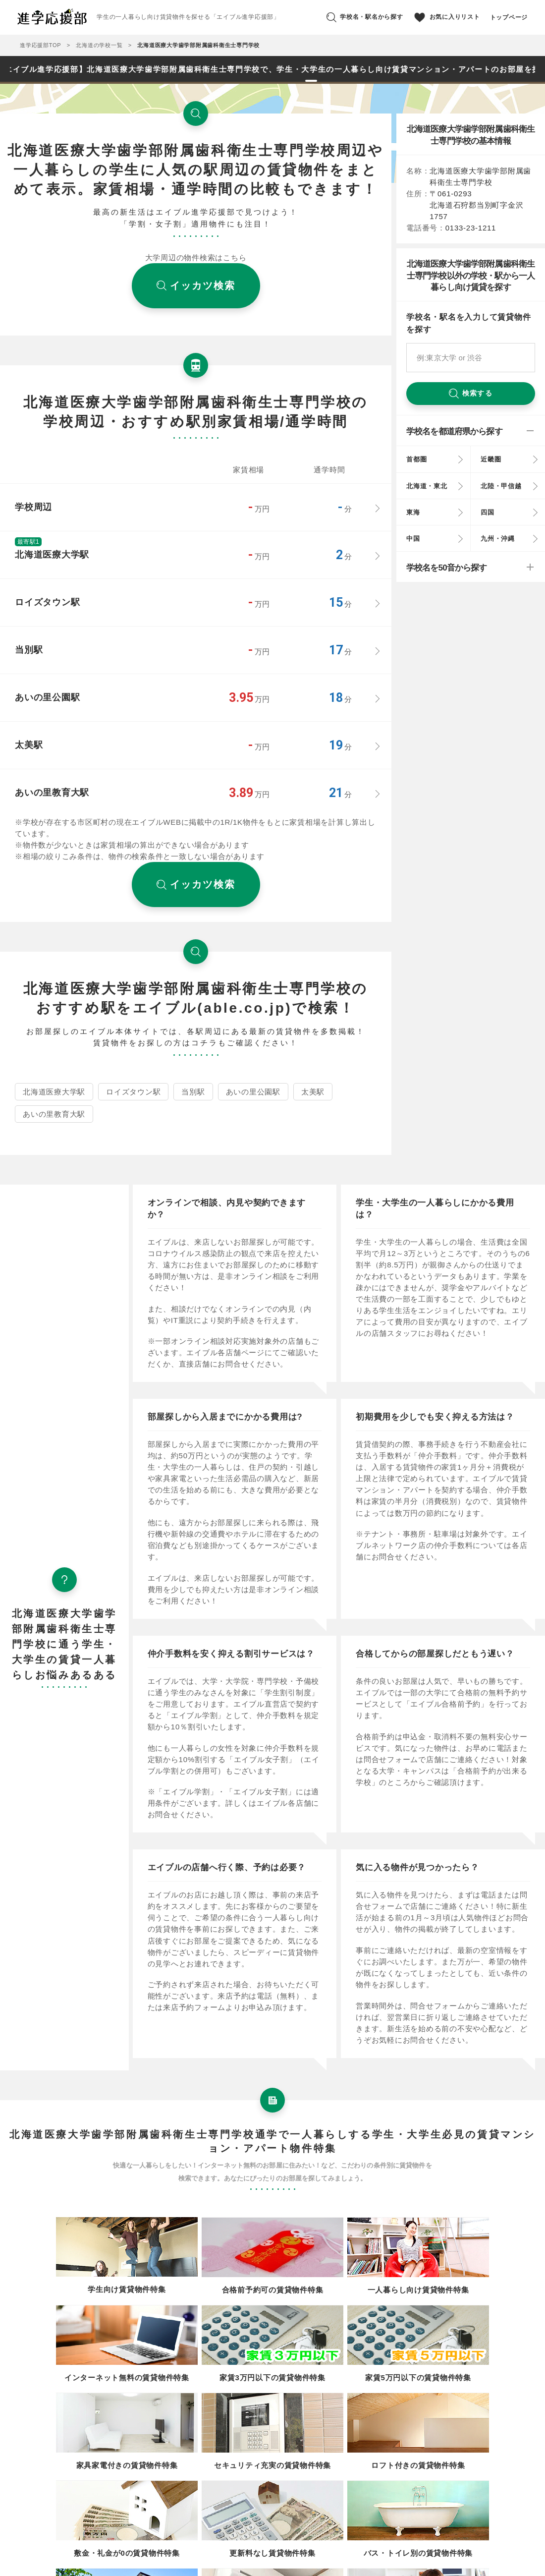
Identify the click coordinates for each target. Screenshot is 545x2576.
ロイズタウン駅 (133, 1092)
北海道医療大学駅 (54, 1092)
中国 (413, 538)
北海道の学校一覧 (99, 45)
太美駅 (313, 1092)
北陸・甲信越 (501, 486)
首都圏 (416, 459)
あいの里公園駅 (253, 1092)
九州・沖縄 (498, 538)
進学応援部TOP (40, 45)
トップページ (509, 17)
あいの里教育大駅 (54, 1114)
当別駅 (193, 1092)
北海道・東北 (426, 486)
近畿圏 (491, 459)
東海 (413, 512)
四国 (487, 512)
